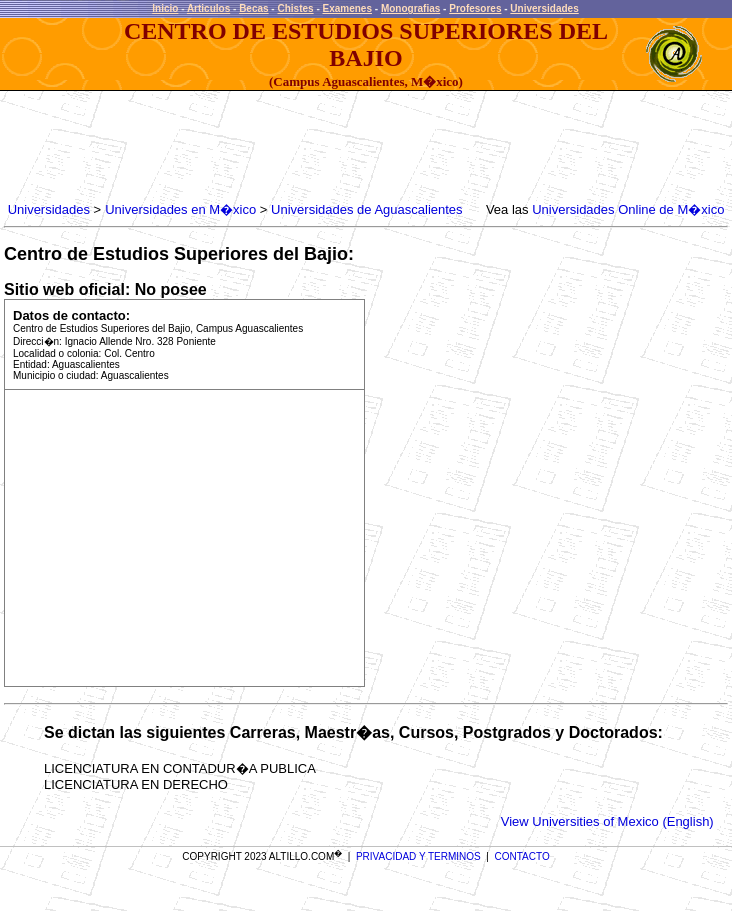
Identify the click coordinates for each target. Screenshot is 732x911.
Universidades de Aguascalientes (367, 209)
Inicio (165, 8)
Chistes (295, 8)
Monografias (410, 8)
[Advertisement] (368, 147)
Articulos (208, 8)
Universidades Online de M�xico (628, 209)
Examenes (347, 8)
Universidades (544, 8)
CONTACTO (522, 856)
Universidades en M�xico (180, 209)
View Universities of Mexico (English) (607, 821)
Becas (253, 8)
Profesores (475, 8)
